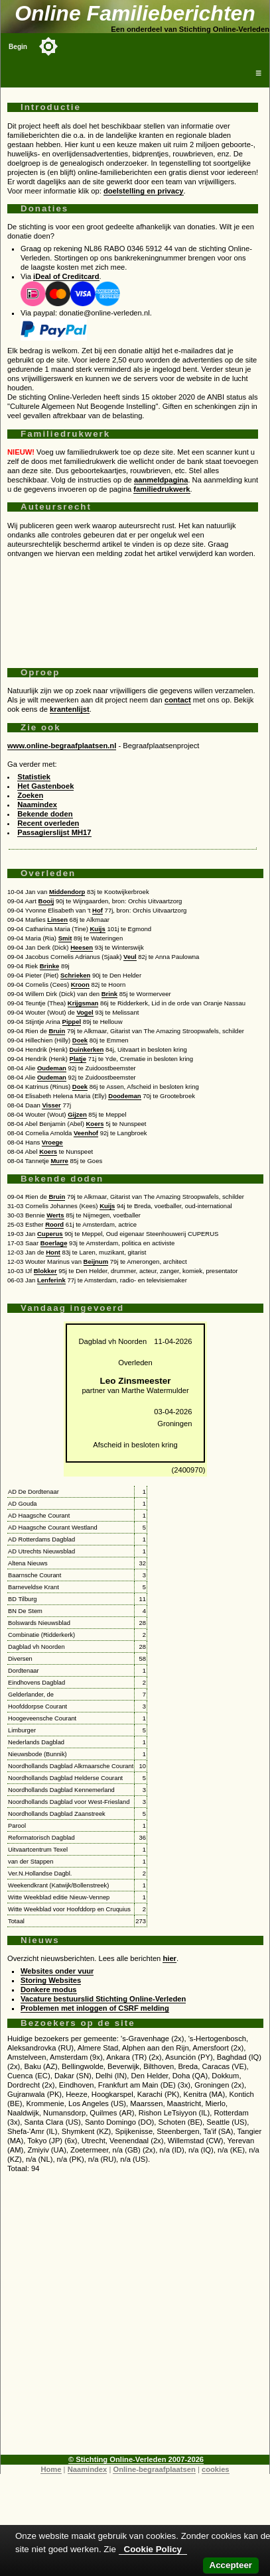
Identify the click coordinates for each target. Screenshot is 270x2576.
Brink (109, 993)
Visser (51, 1105)
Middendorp (67, 891)
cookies (216, 2469)
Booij (46, 901)
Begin (18, 46)
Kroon (80, 984)
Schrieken (75, 975)
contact (178, 700)
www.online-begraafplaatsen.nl (61, 746)
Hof (97, 910)
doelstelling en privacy (143, 191)
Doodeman (124, 1095)
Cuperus (50, 1233)
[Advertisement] (132, 607)
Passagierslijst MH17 (54, 832)
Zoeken (30, 795)
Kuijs (97, 928)
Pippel (72, 1021)
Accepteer (231, 2565)
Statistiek (33, 777)
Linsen (57, 919)
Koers (95, 1123)
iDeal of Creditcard (66, 276)
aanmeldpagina (161, 480)
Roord (54, 1224)
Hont (53, 1252)
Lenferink (51, 1280)
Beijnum (96, 1261)
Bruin (56, 1031)
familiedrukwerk (161, 489)
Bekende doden (44, 814)
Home (50, 2469)
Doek (80, 1040)
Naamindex (37, 805)
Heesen (81, 947)
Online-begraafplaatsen (154, 2469)
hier (169, 1958)
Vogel (84, 1012)
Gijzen (77, 1114)
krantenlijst (70, 709)
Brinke (50, 966)
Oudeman (51, 1068)
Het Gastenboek (45, 786)
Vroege (52, 1142)
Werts (55, 1215)
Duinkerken (87, 1049)
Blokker (45, 1270)
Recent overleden (48, 823)
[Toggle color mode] (48, 46)
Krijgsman (83, 1003)
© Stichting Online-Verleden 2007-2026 (136, 2459)
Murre (59, 1160)
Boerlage (54, 1243)
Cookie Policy (153, 2549)
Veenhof (86, 1133)
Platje (78, 1058)
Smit (65, 938)
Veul (130, 956)
